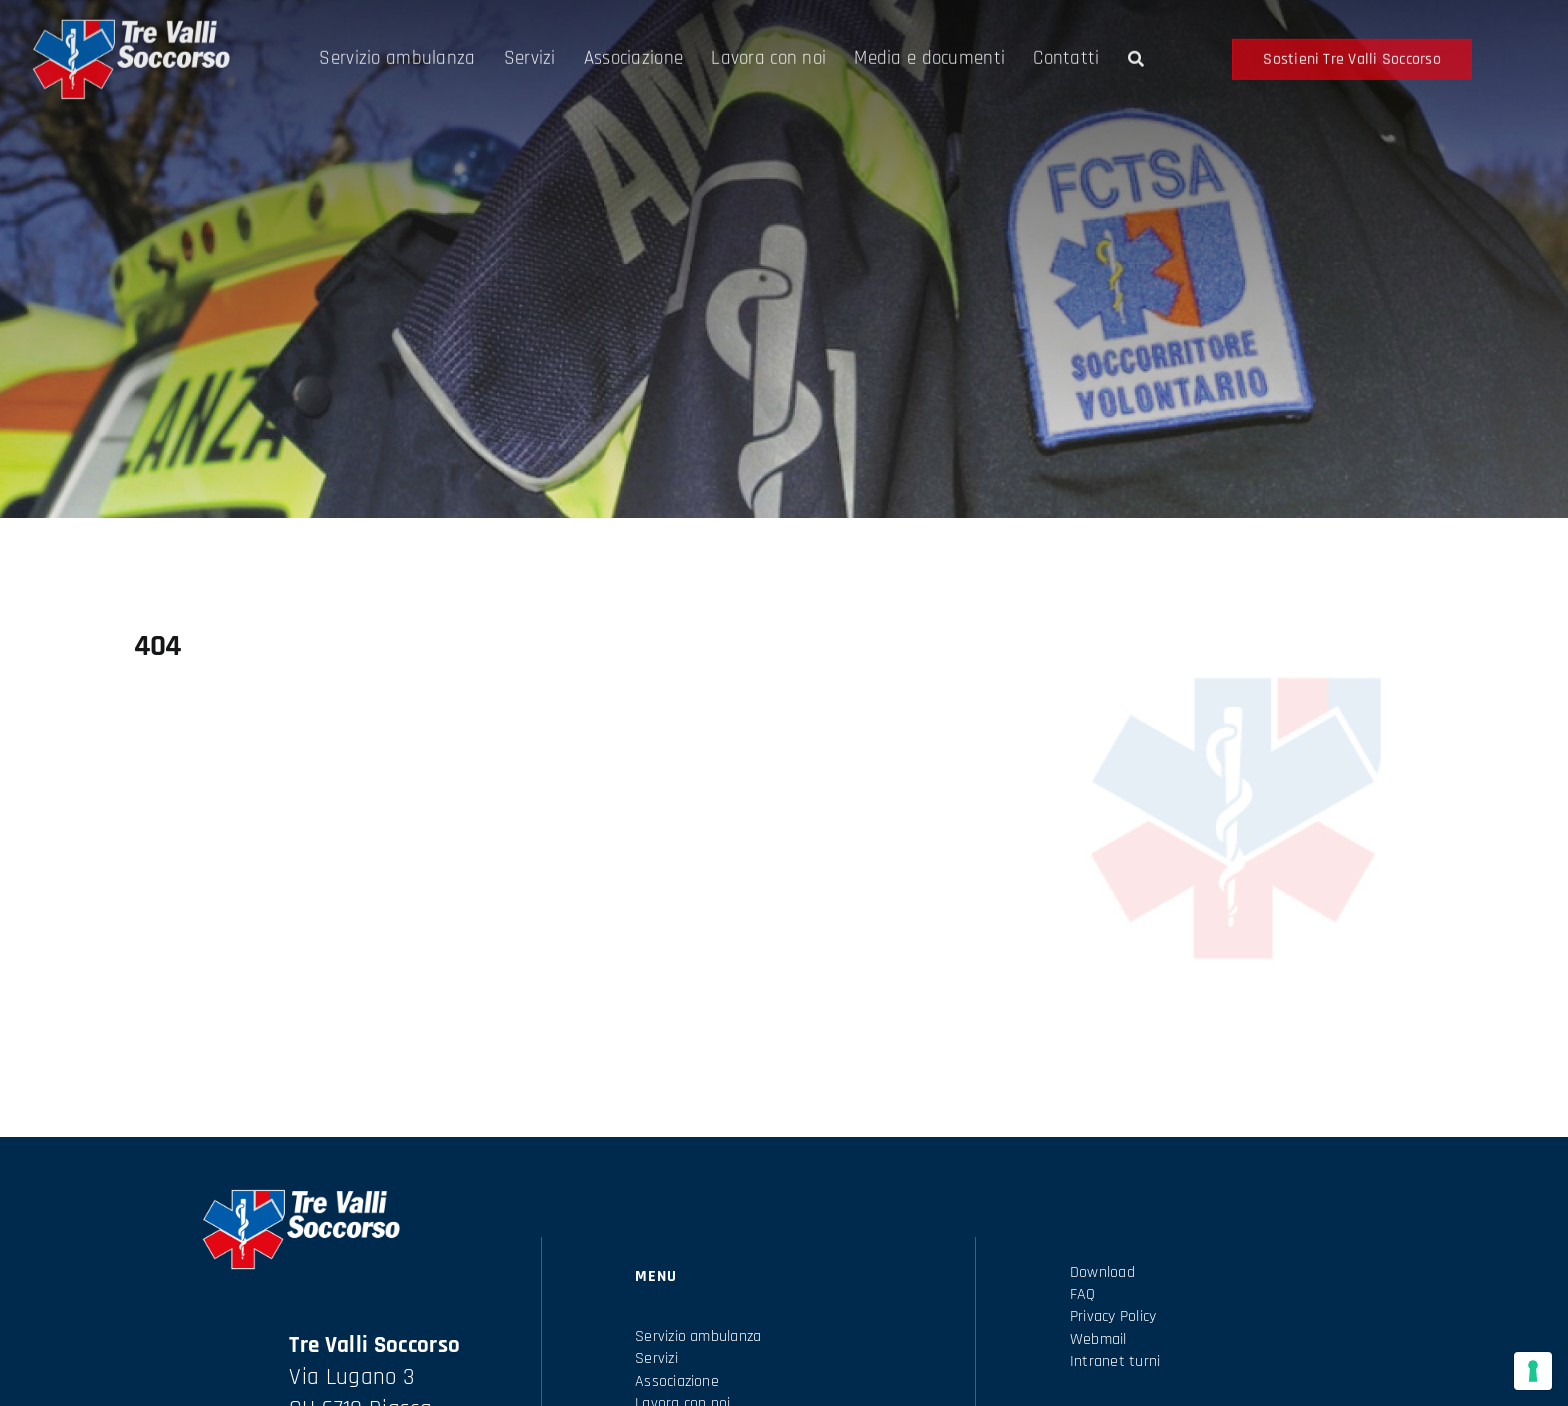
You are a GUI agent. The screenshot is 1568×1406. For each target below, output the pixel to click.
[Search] (1136, 66)
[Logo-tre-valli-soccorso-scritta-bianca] (130, 34)
